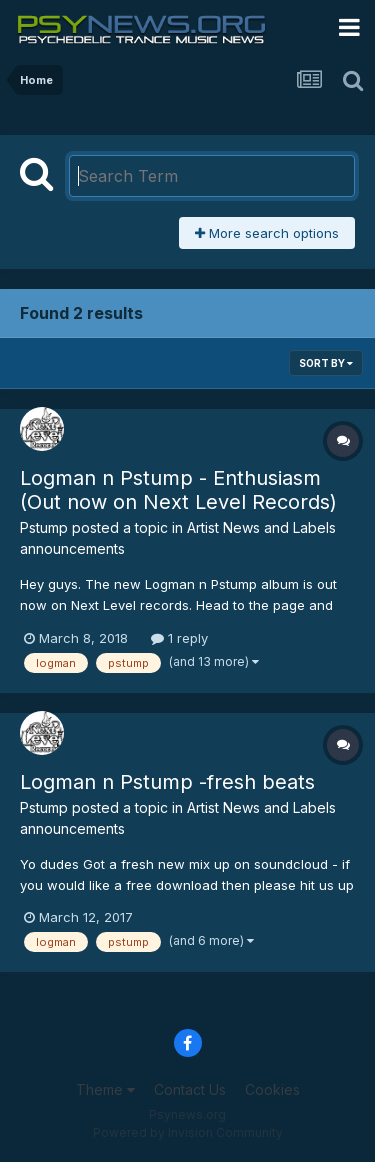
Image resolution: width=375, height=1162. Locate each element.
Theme (105, 1089)
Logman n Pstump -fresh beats (167, 782)
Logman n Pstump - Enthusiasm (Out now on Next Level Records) (178, 490)
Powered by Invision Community (188, 1132)
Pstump (44, 527)
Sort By (326, 363)
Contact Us (190, 1089)
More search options (267, 233)
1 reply (179, 638)
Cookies (272, 1089)
